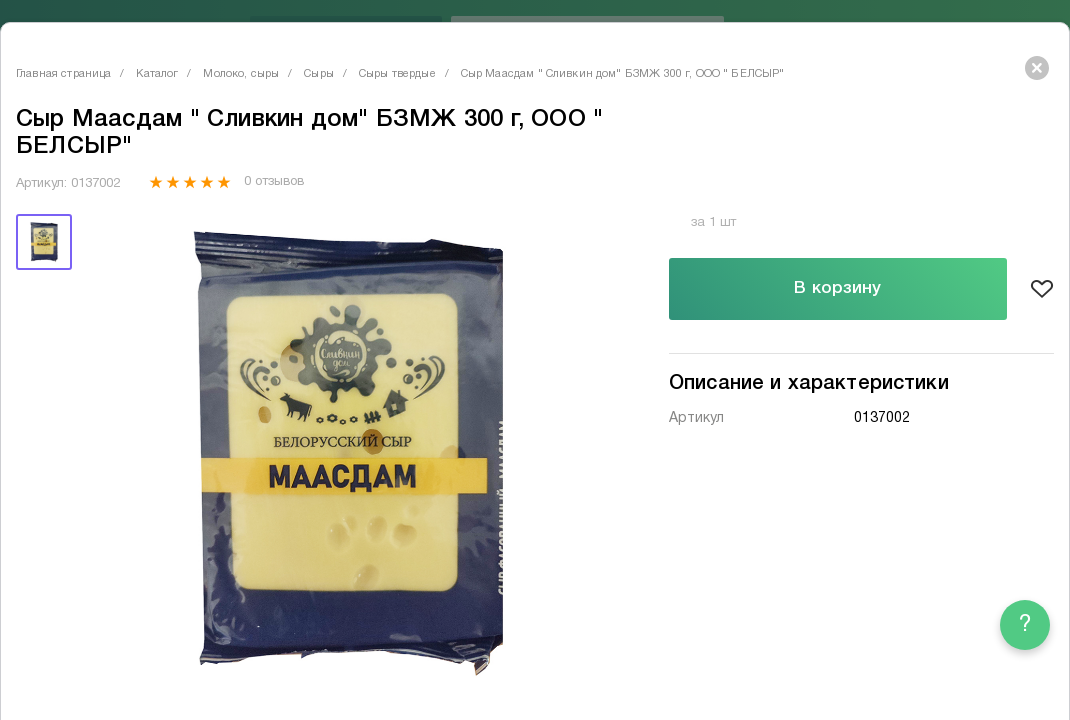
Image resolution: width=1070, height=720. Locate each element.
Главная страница (63, 74)
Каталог (157, 74)
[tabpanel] (348, 451)
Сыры (319, 74)
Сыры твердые (397, 74)
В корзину (837, 288)
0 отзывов (273, 182)
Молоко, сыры (241, 74)
